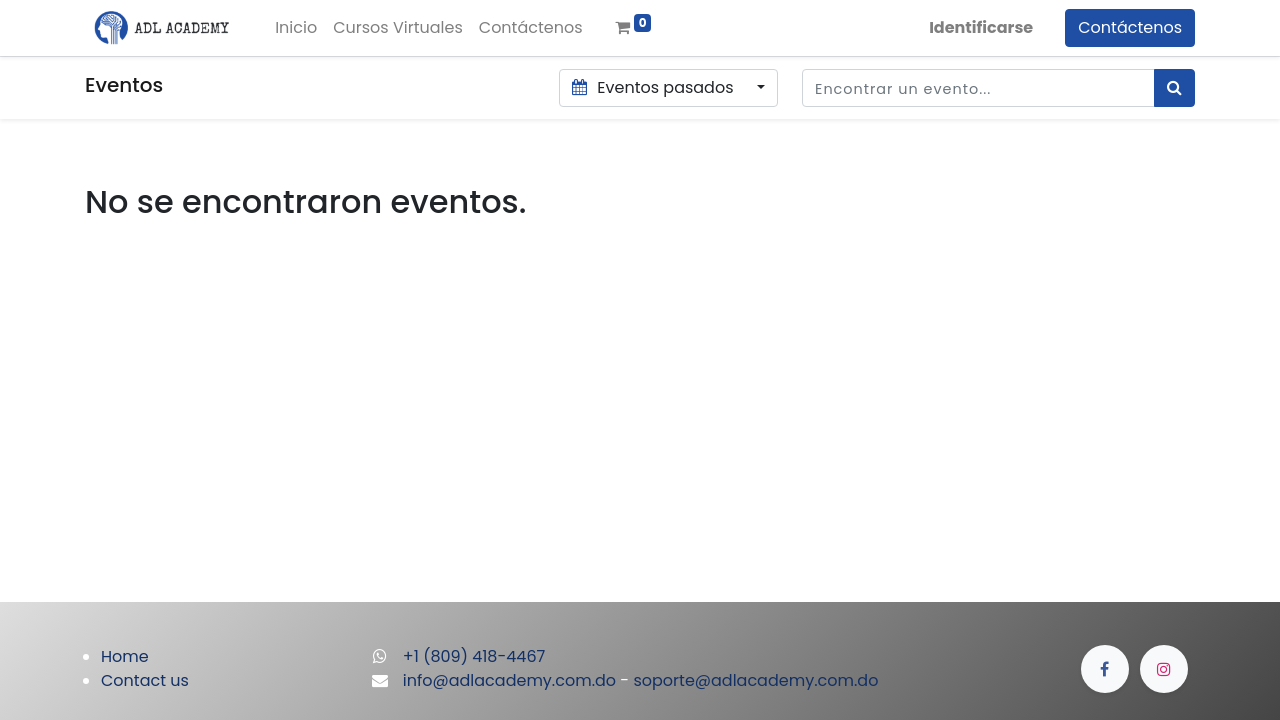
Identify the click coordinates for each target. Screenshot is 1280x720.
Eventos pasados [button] (655, 87)
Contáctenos (1130, 27)
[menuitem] (296, 28)
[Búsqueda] (1174, 88)
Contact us (145, 680)
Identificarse (981, 27)
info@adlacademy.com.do (509, 680)
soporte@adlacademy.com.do (755, 680)
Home (125, 656)
